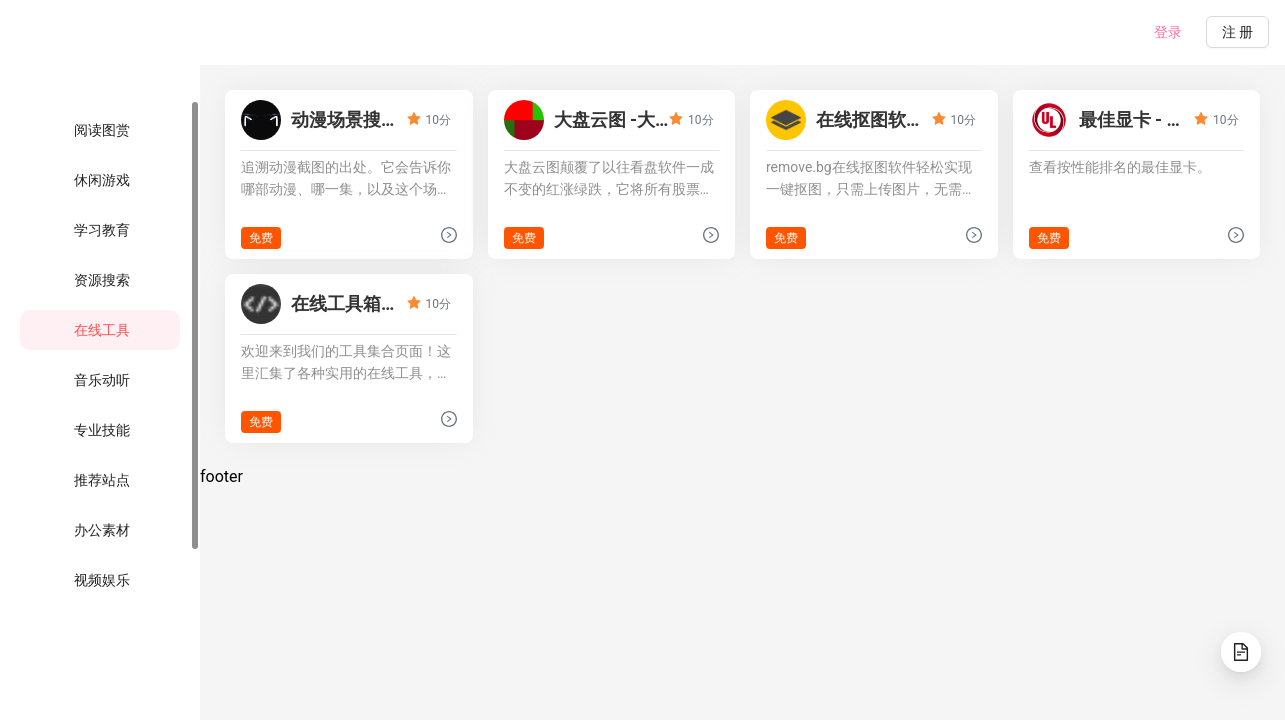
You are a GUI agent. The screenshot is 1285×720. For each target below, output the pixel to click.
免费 (261, 238)
